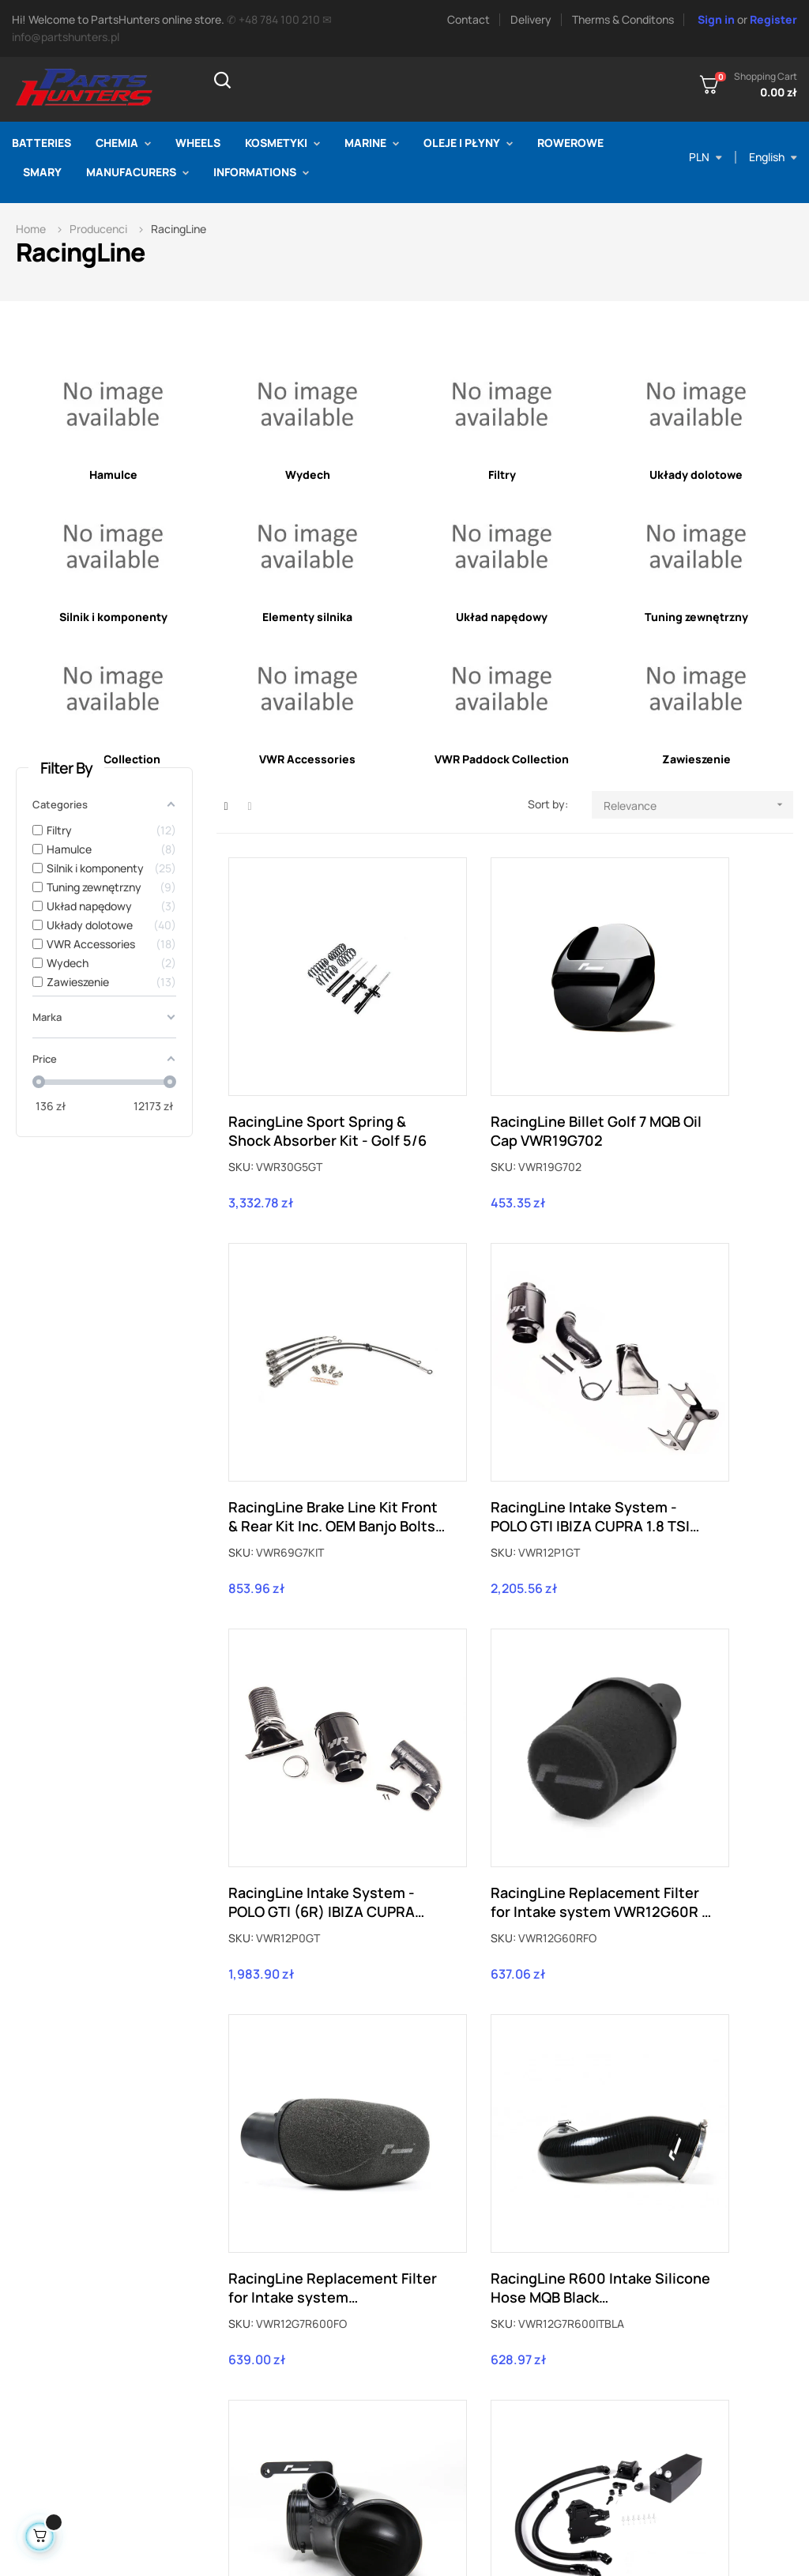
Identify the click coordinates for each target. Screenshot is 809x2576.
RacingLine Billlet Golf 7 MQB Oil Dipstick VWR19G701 (692, 2008)
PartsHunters (198, 2543)
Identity (634, 2419)
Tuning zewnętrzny (696, 616)
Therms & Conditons (623, 19)
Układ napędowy (501, 616)
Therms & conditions (484, 2395)
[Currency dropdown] (705, 157)
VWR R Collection (113, 758)
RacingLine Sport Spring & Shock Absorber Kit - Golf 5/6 (310, 1060)
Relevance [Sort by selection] (698, 805)
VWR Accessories (307, 758)
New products (286, 2371)
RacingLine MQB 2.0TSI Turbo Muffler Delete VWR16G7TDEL (498, 2008)
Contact (468, 19)
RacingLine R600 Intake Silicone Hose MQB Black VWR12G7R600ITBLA (503, 1692)
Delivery (530, 19)
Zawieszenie (696, 758)
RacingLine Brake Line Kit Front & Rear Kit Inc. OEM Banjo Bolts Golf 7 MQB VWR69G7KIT (690, 1060)
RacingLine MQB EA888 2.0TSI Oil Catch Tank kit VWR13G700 (310, 2008)
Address (635, 2395)
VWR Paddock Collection (502, 758)
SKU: (241, 1096)
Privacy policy (467, 2419)
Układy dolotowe (696, 474)
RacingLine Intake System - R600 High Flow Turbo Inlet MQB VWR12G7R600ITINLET (688, 1692)
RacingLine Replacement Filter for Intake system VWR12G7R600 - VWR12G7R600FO (305, 1692)
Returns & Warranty (482, 2371)
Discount (637, 2442)
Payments (458, 2442)
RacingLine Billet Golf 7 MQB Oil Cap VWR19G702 (504, 1060)
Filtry (502, 474)
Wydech (307, 474)
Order (629, 2348)
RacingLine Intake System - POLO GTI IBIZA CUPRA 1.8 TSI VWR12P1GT (311, 1376)
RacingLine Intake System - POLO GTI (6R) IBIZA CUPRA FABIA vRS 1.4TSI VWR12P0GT (501, 1376)
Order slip (639, 2371)
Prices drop (279, 2348)
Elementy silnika (307, 616)
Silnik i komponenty (113, 616)
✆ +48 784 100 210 (273, 19)
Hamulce (113, 474)
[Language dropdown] (773, 157)
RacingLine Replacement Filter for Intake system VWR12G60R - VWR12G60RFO (689, 1376)
